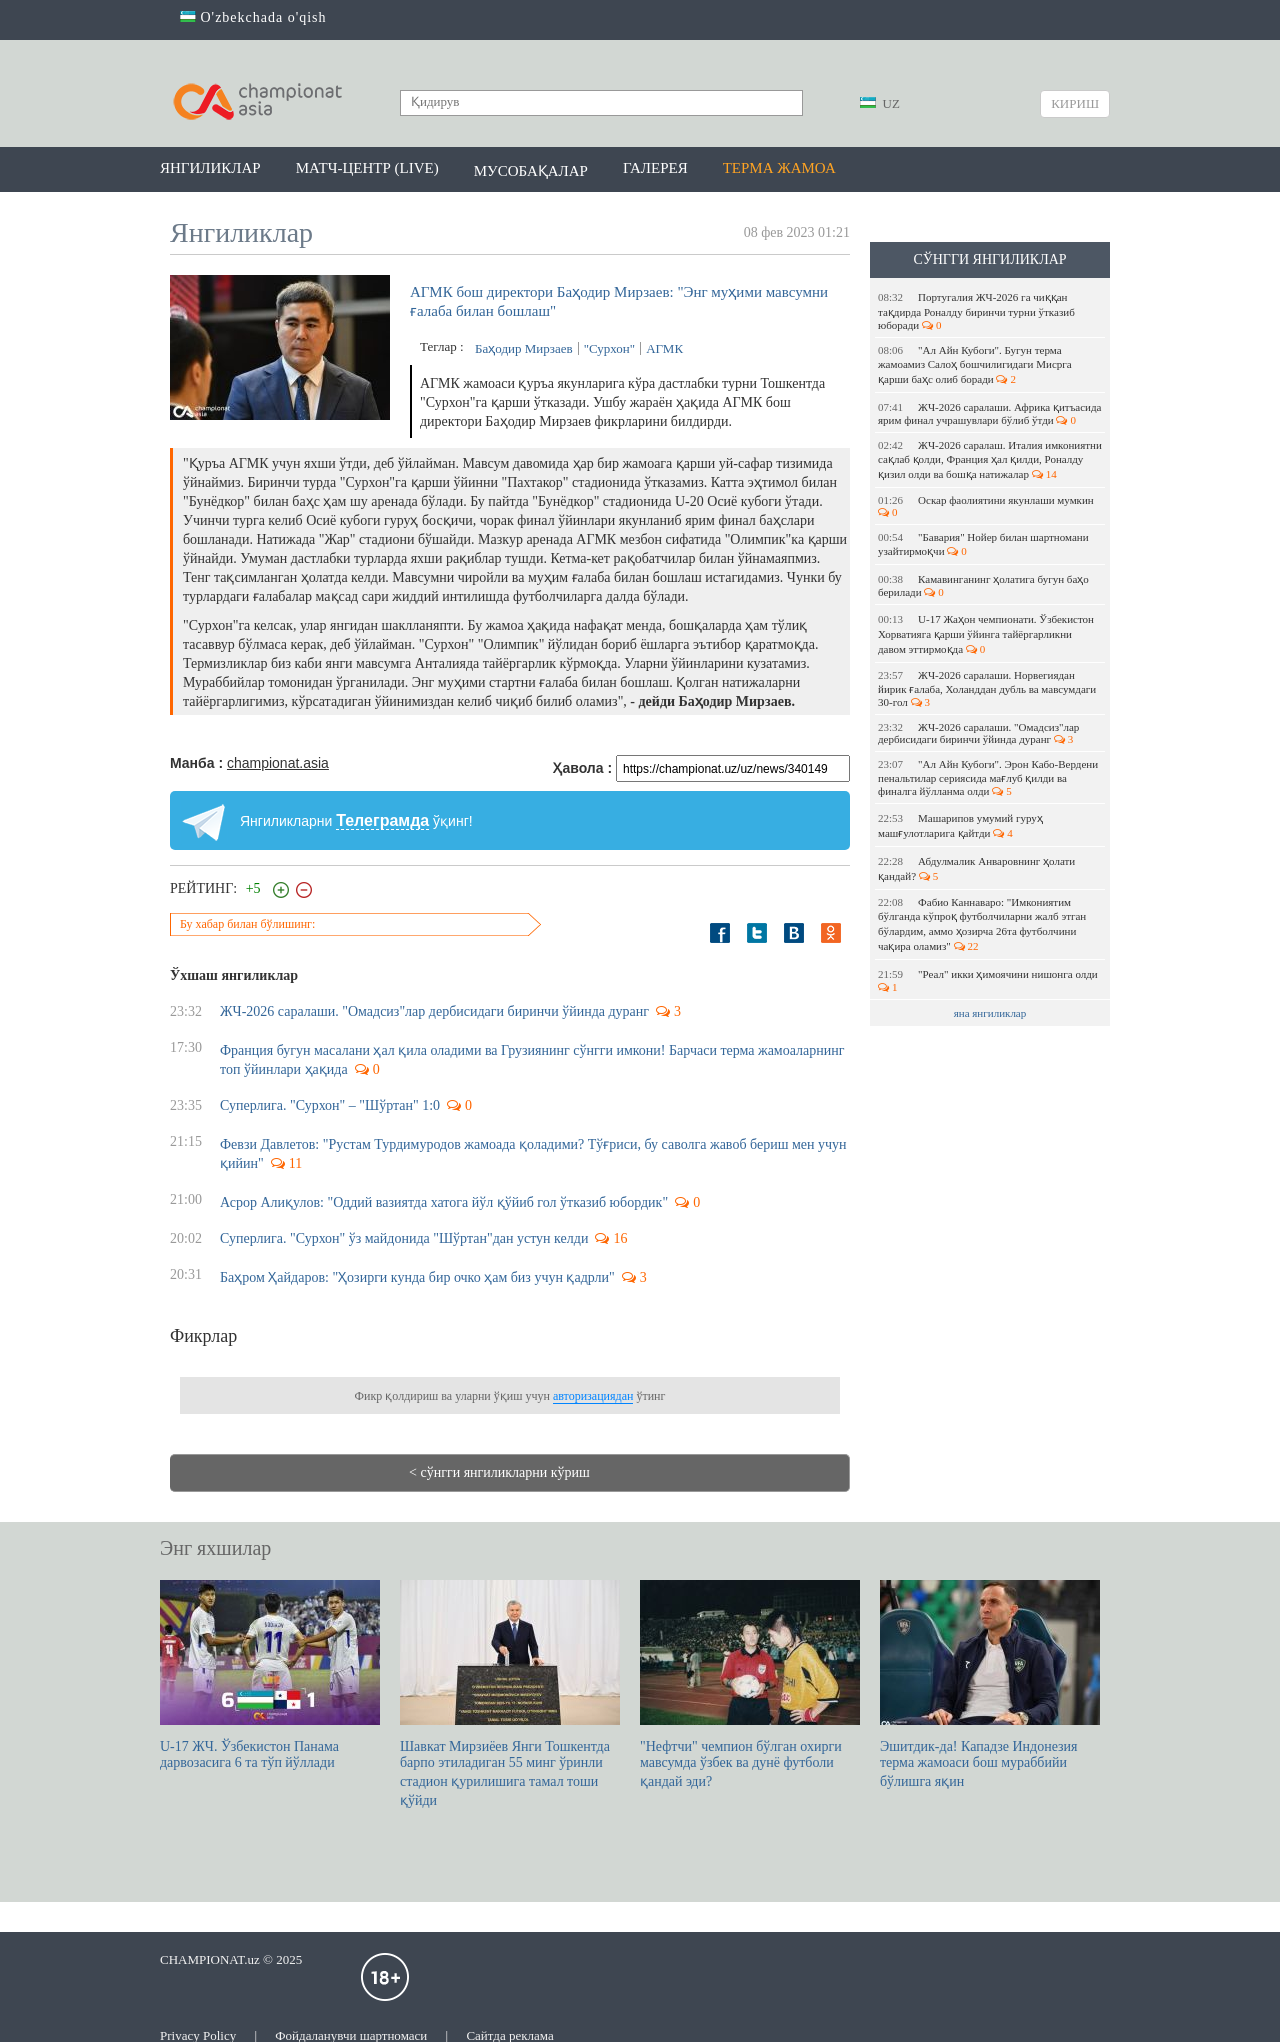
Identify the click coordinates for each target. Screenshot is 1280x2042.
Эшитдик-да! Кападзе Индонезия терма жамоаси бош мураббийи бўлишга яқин (990, 1684)
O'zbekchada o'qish (253, 17)
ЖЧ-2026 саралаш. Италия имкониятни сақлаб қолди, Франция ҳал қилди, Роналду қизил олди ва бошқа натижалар (990, 459)
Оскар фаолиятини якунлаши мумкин (987, 506)
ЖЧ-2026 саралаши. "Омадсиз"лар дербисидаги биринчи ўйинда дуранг (978, 733)
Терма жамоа (779, 168)
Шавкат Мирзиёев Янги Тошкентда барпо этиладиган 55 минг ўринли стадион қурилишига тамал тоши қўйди (510, 1694)
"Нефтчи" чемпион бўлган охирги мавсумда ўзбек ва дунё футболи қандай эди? (750, 1684)
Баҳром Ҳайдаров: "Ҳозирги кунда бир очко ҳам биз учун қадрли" (417, 1277)
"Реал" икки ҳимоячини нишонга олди (989, 980)
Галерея (655, 168)
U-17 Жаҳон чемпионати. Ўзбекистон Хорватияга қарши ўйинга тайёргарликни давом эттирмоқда (986, 634)
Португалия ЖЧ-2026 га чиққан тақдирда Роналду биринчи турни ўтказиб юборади (976, 311)
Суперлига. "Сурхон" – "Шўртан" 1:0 (330, 1105)
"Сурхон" (609, 348)
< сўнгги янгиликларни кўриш (499, 1472)
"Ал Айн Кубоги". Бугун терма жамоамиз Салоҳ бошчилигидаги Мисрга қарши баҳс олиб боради (975, 364)
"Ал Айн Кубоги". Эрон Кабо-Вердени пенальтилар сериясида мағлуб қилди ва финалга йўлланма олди (988, 777)
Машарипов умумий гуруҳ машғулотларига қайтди (960, 825)
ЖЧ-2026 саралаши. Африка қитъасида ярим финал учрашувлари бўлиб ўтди (989, 413)
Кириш (1075, 103)
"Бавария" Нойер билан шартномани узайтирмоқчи (983, 544)
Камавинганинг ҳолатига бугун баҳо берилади (983, 585)
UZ (880, 103)
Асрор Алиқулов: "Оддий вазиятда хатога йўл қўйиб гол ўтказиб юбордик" (444, 1202)
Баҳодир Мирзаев (524, 348)
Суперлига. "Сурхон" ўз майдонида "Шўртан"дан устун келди (404, 1238)
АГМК (664, 348)
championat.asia (278, 763)
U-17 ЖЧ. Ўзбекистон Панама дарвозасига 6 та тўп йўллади (270, 1675)
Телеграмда (382, 820)
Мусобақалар (531, 171)
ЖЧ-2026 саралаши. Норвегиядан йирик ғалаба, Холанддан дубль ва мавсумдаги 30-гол (987, 688)
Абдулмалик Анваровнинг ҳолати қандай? (976, 868)
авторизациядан (593, 1396)
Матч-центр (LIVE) (367, 168)
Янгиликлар (210, 168)
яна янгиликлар (990, 1013)
